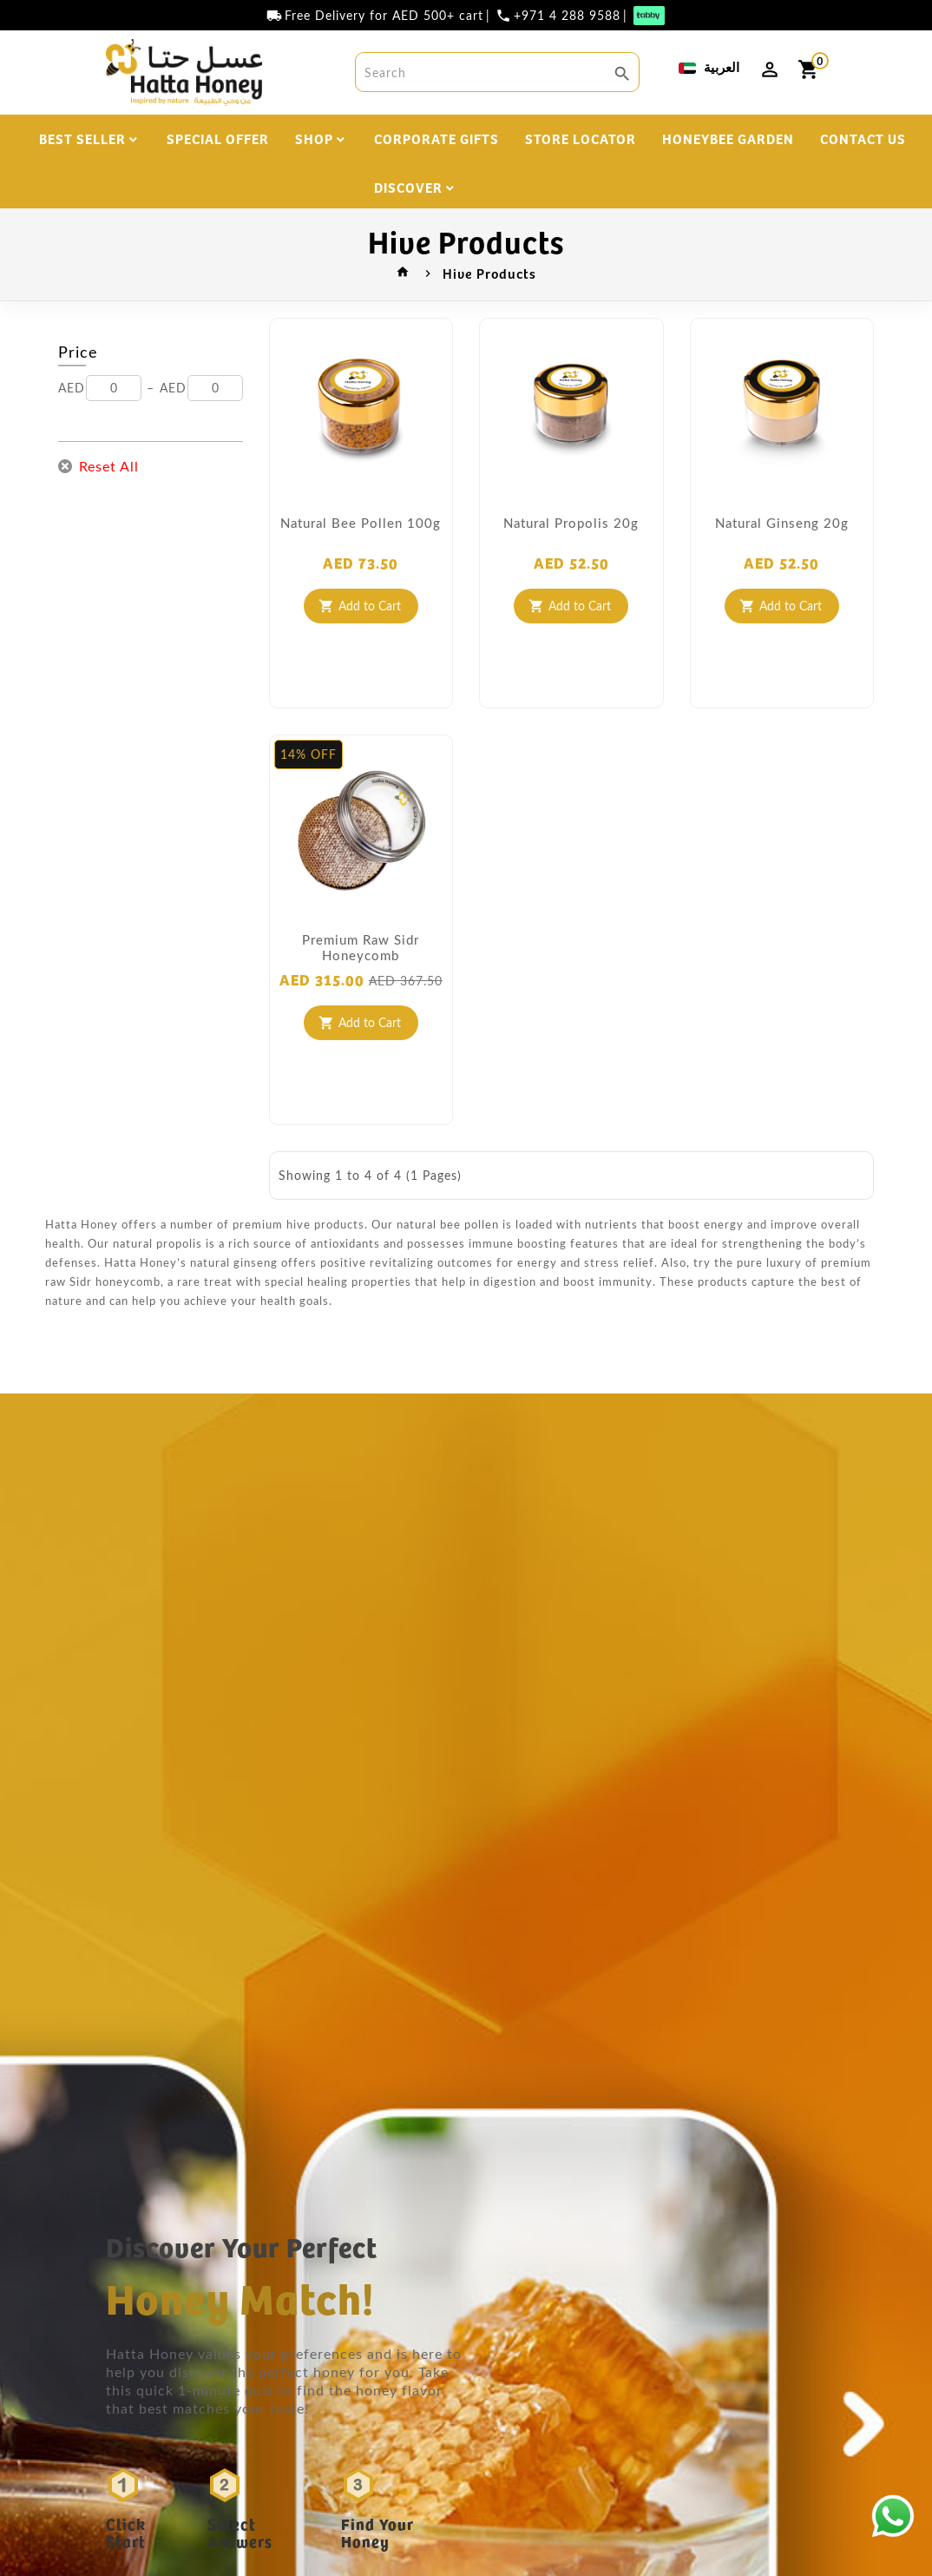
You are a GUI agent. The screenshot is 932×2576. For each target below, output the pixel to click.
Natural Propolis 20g (571, 527)
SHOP (314, 138)
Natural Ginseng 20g (782, 527)
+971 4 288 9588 (567, 15)
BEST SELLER (82, 138)
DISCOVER (408, 187)
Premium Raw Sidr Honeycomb (360, 951)
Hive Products (489, 277)
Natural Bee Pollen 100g (360, 527)
